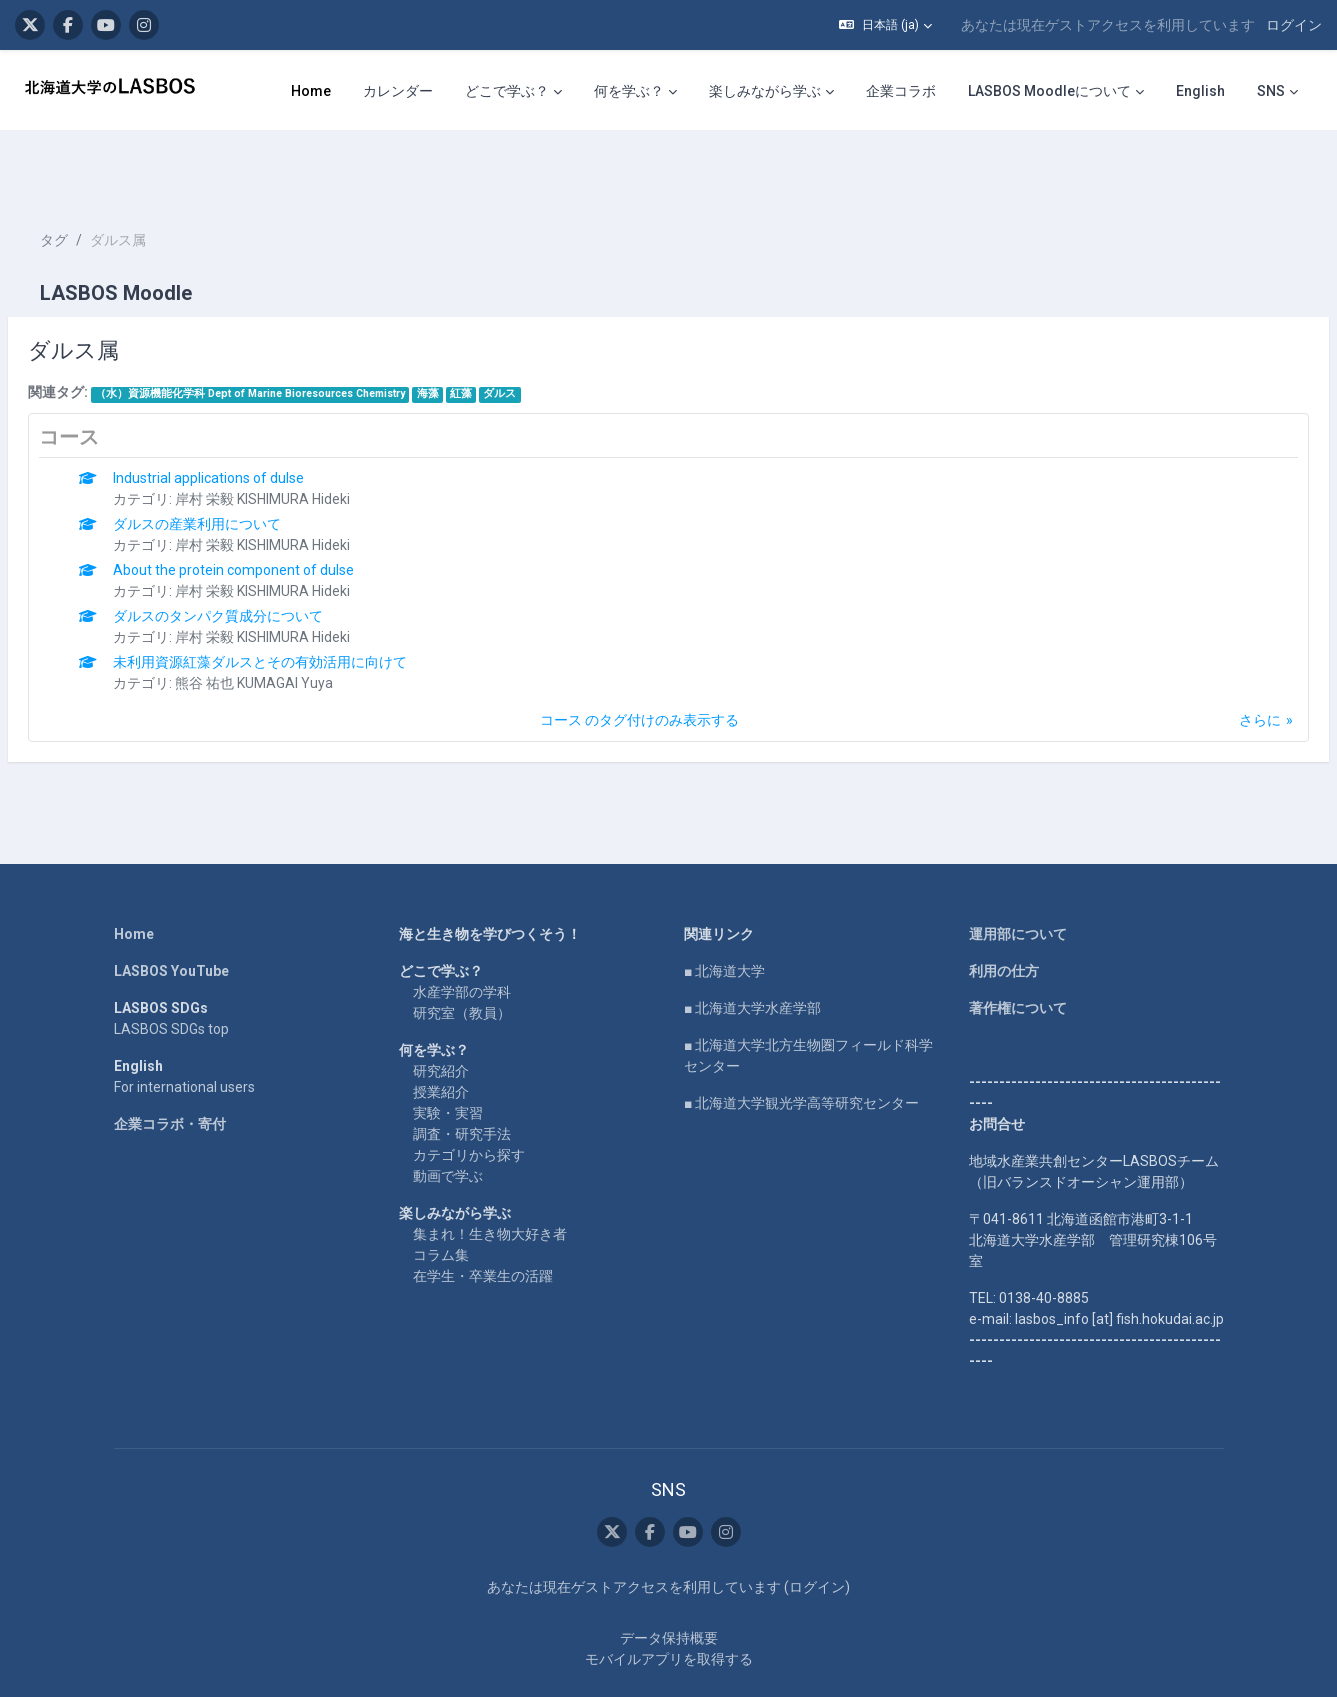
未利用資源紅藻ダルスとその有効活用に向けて (308, 602)
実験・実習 (448, 1053)
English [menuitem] (1200, 91)
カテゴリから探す (469, 1095)
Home (134, 874)
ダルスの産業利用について (245, 464)
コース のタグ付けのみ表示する (639, 660)
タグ (102, 180)
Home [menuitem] (311, 91)
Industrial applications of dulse (256, 418)
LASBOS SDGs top (171, 969)
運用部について (1018, 874)
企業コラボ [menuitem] (901, 91)
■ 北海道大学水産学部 (752, 948)
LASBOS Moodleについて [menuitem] (1049, 91)
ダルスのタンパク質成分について (266, 556)
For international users (184, 1027)
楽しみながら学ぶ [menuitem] (765, 91)
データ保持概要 (669, 1578)
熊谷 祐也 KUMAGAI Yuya (302, 623)
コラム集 (441, 1195)
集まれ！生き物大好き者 (490, 1174)
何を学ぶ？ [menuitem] (629, 91)
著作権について (1018, 948)
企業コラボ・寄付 (170, 1064)
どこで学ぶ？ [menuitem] (507, 91)
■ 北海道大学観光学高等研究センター (801, 1043)
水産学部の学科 (462, 932)
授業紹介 (441, 1032)
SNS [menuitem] (1271, 91)
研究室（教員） (462, 953)
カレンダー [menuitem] (398, 91)
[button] (885, 25)
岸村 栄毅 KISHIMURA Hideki (310, 439)
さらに (1212, 660)
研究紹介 (441, 1011)
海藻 (476, 333)
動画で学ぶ (448, 1116)
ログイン (1294, 25)
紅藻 (509, 333)
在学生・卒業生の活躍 (483, 1216)
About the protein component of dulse (281, 510)
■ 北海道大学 (724, 911)
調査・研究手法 (462, 1074)
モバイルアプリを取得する (669, 1599)
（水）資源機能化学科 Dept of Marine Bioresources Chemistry (298, 333)
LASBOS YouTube (171, 911)
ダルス (547, 333)
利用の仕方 (1004, 911)
